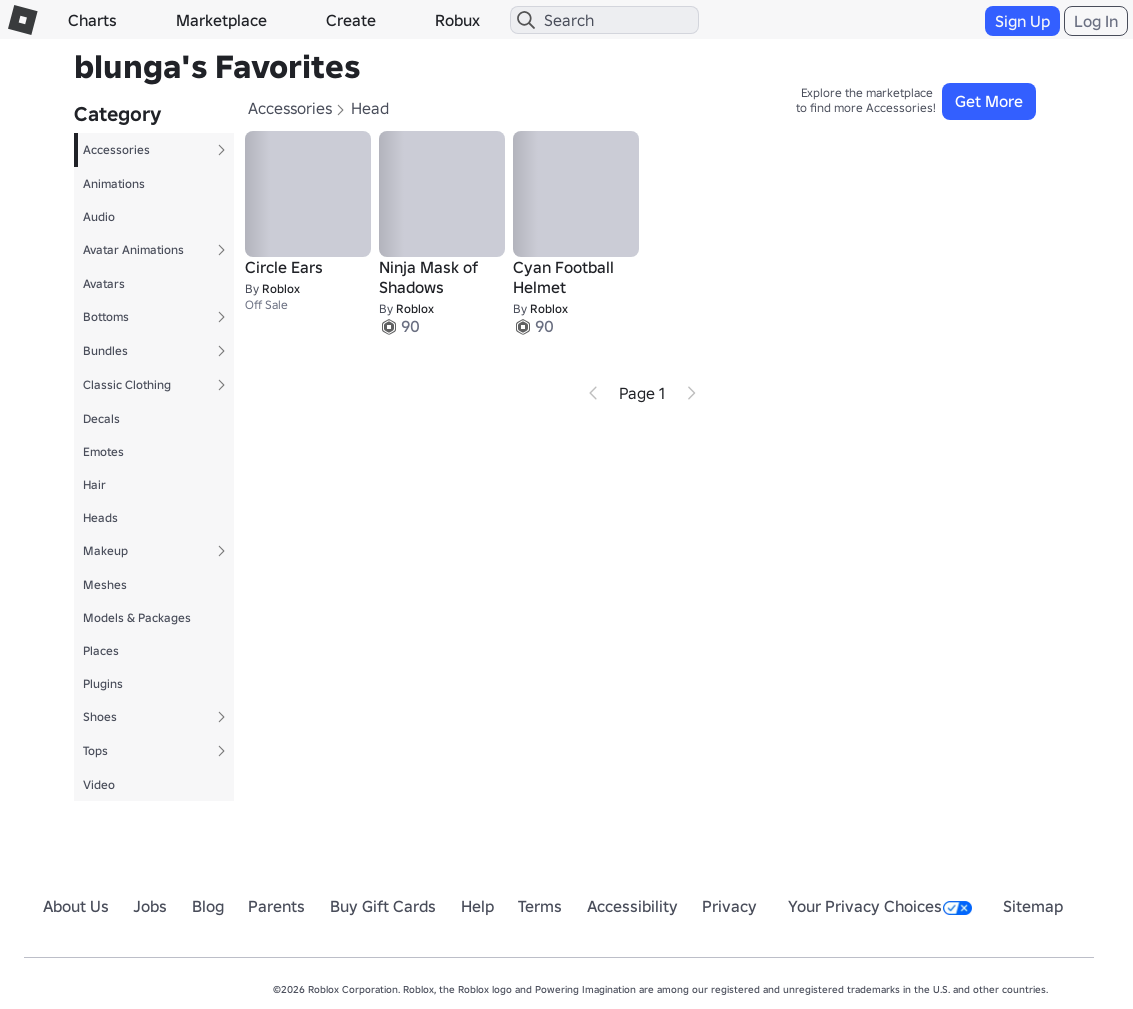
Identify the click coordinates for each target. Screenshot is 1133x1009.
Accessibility (632, 906)
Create (351, 20)
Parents (276, 906)
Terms (540, 906)
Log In (1096, 21)
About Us (76, 906)
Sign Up (1022, 21)
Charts (92, 20)
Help (477, 906)
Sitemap (1033, 906)
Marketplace (221, 20)
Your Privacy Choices (880, 906)
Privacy (729, 906)
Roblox (281, 288)
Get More (989, 101)
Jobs (150, 906)
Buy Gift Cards (383, 906)
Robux (457, 20)
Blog (208, 906)
